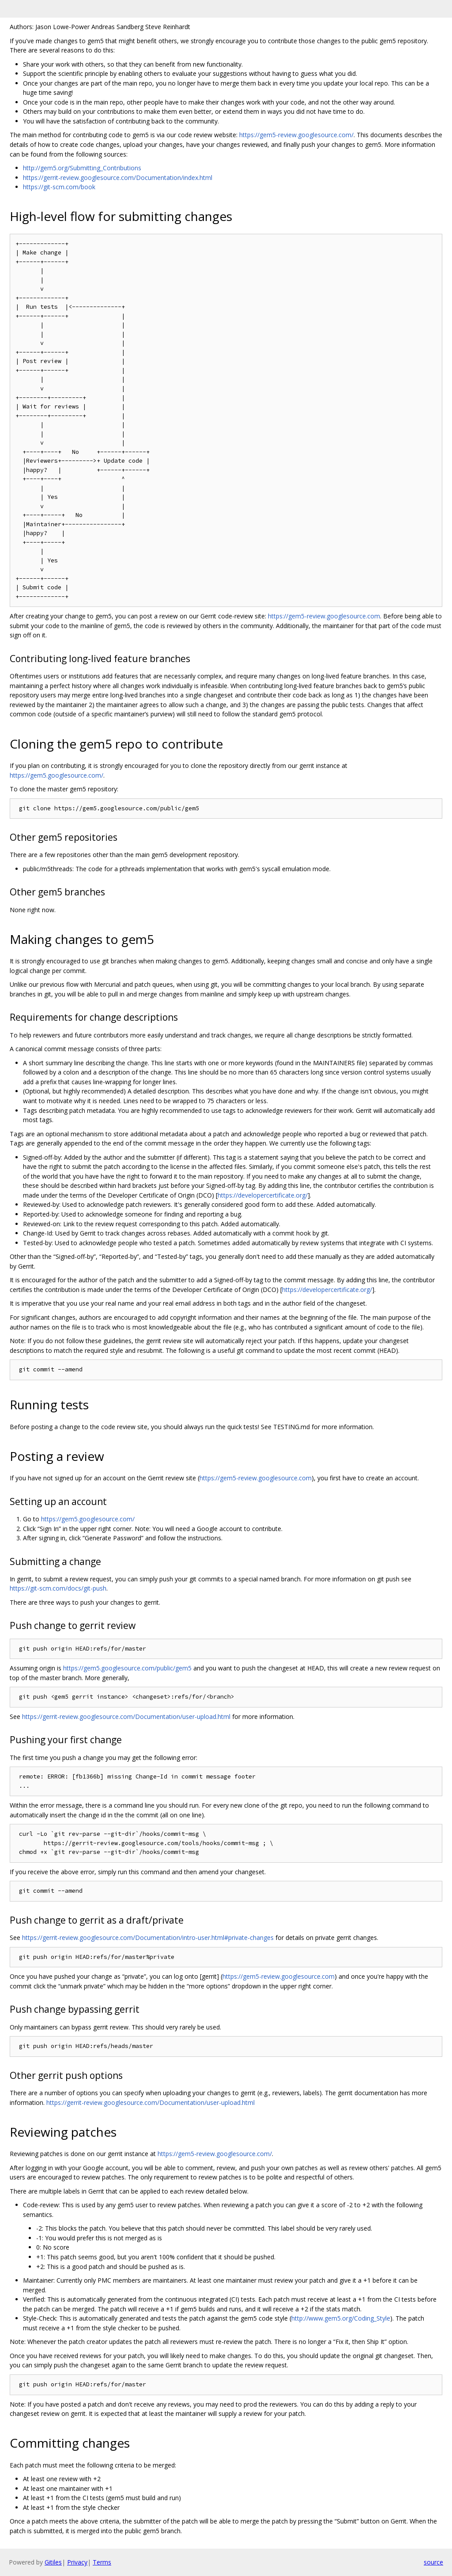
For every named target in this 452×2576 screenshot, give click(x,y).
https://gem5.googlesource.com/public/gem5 (127, 1668)
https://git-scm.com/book (59, 187)
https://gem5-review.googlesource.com (324, 616)
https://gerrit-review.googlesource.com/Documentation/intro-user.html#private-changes (148, 1937)
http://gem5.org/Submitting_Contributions (82, 168)
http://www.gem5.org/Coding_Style (340, 2318)
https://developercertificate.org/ (263, 1195)
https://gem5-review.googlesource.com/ (296, 135)
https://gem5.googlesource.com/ (56, 775)
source (433, 2562)
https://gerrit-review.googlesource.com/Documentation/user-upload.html (126, 1716)
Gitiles (53, 2562)
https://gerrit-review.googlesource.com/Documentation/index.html (117, 177)
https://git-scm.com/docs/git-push (58, 1588)
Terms (102, 2562)
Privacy (77, 2562)
